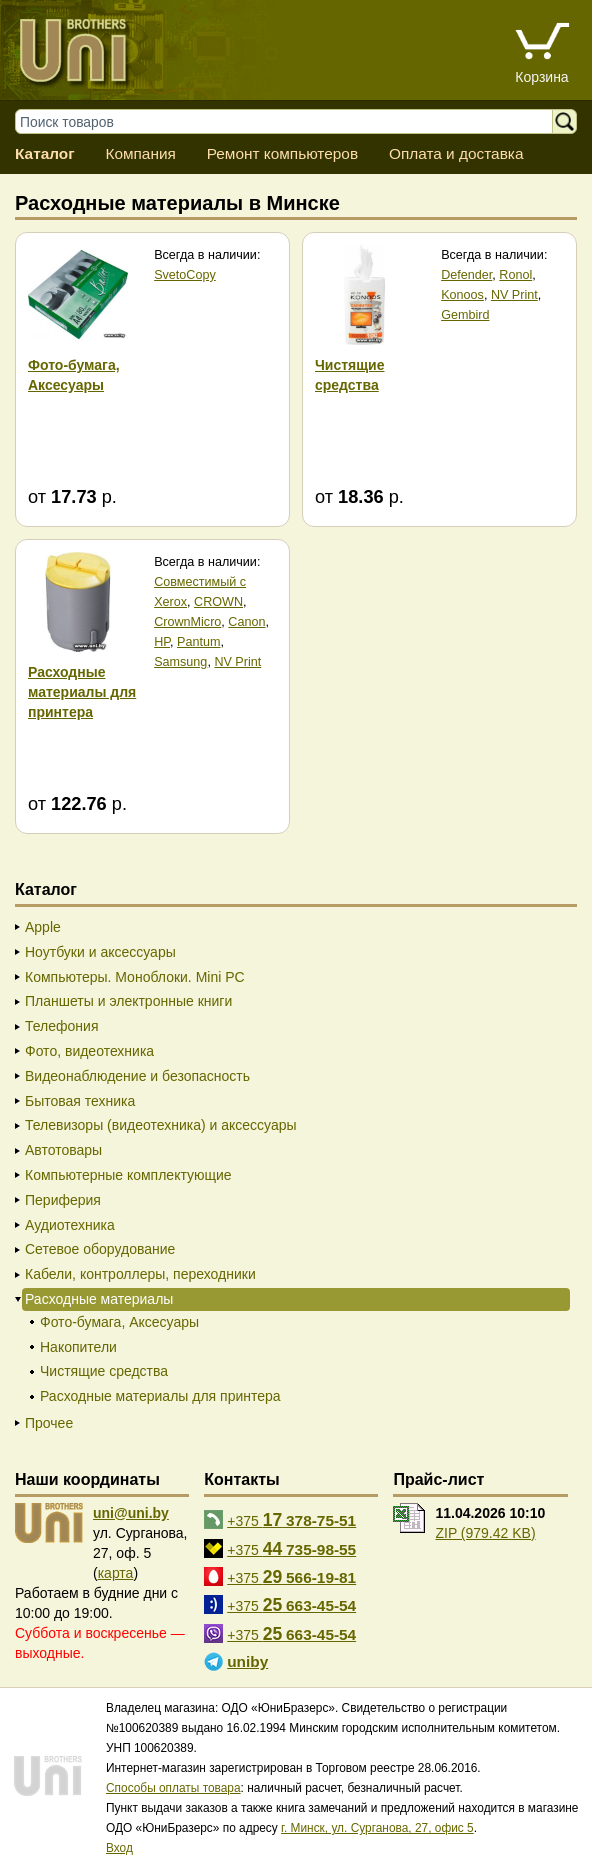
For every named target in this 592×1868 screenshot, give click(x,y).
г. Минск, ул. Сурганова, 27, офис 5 (377, 1828)
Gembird (465, 315)
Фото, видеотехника (89, 1051)
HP (162, 642)
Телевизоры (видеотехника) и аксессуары (161, 1125)
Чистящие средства (104, 1371)
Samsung (180, 662)
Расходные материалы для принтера (160, 1396)
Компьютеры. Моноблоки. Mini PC (135, 977)
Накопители (78, 1347)
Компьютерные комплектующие (128, 1175)
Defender (466, 275)
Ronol (515, 275)
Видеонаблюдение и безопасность (137, 1076)
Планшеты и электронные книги (128, 1001)
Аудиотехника (70, 1225)
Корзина (541, 77)
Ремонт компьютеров (282, 153)
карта (116, 1573)
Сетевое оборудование (100, 1249)
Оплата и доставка (456, 153)
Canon (246, 622)
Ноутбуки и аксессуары (100, 952)
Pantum (198, 642)
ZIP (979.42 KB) (485, 1533)
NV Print (514, 295)
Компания (140, 153)
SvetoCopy (185, 275)
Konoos (462, 295)
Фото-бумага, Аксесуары (119, 1322)
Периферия (63, 1200)
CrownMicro (187, 622)
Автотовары (63, 1150)
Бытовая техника (80, 1101)
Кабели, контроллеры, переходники (140, 1274)
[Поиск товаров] (293, 121)
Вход (119, 1848)
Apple (43, 927)
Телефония (61, 1026)
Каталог (45, 153)
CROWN (218, 602)
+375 (291, 1520)
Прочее (49, 1423)
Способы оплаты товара (173, 1788)
